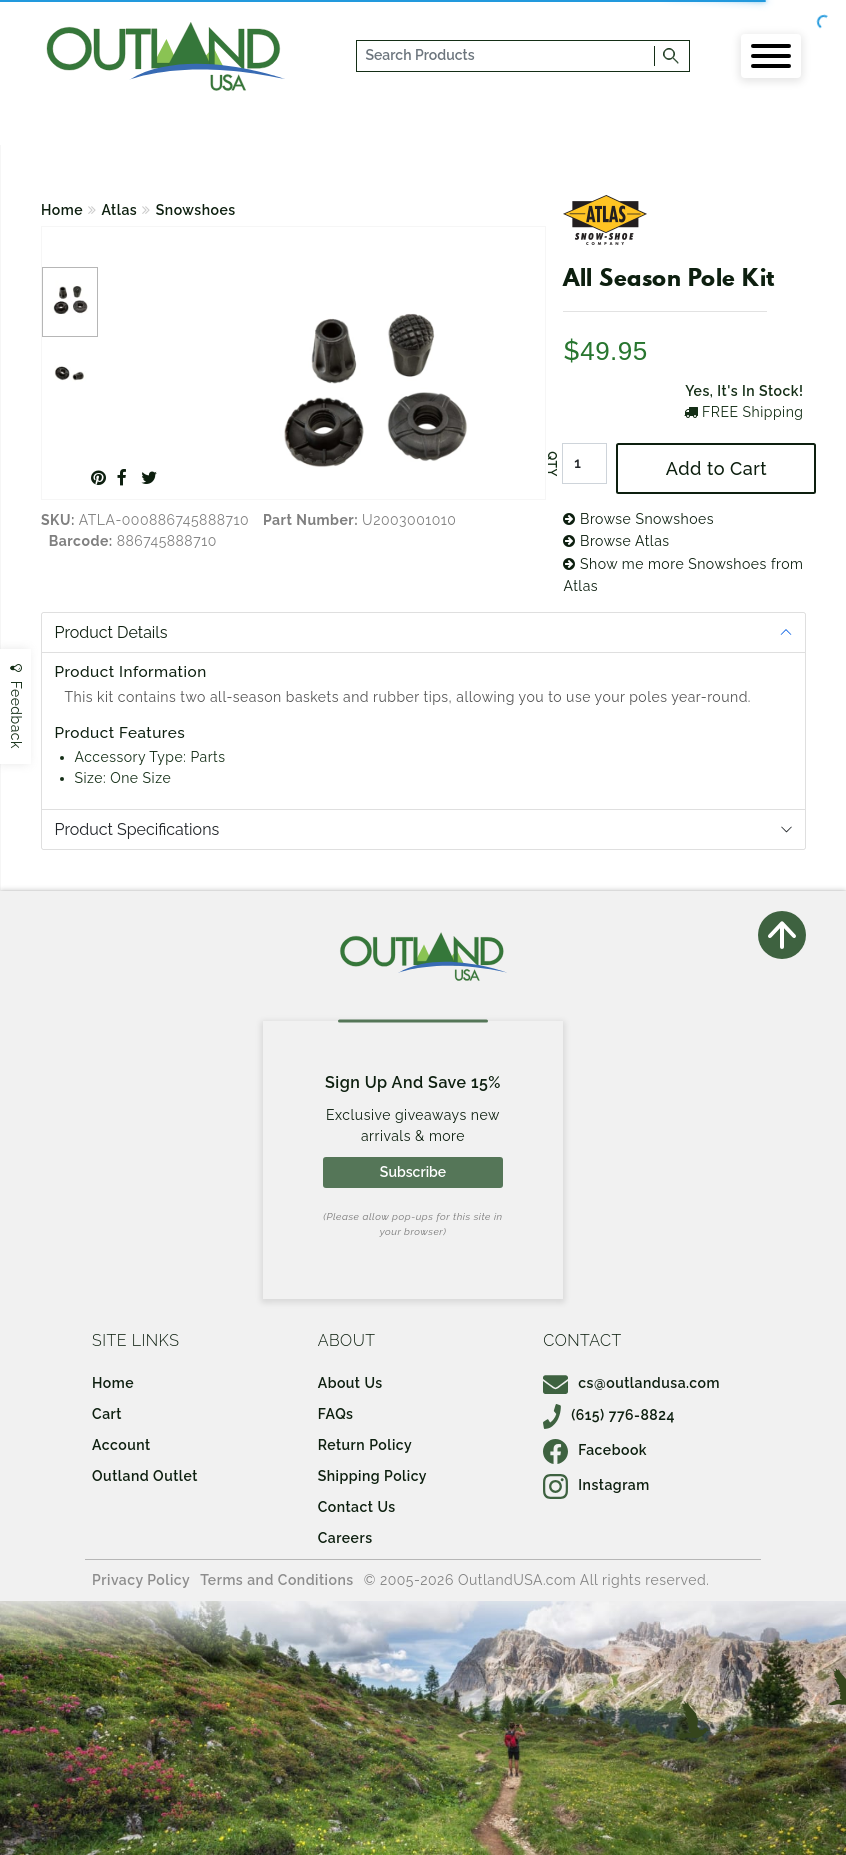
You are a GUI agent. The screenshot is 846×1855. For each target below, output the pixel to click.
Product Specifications (137, 829)
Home (62, 210)
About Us (350, 1383)
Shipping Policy (372, 1476)
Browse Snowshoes (638, 519)
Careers (345, 1538)
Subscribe (413, 1172)
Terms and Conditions (277, 1580)
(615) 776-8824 (609, 1415)
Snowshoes (196, 210)
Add (716, 468)
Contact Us (357, 1507)
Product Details (111, 632)
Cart (107, 1414)
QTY (552, 464)
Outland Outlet (145, 1476)
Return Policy (365, 1445)
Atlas (120, 210)
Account (121, 1445)
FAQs (336, 1414)
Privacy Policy (141, 1580)
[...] (506, 56)
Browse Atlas (616, 541)
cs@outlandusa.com (631, 1383)
